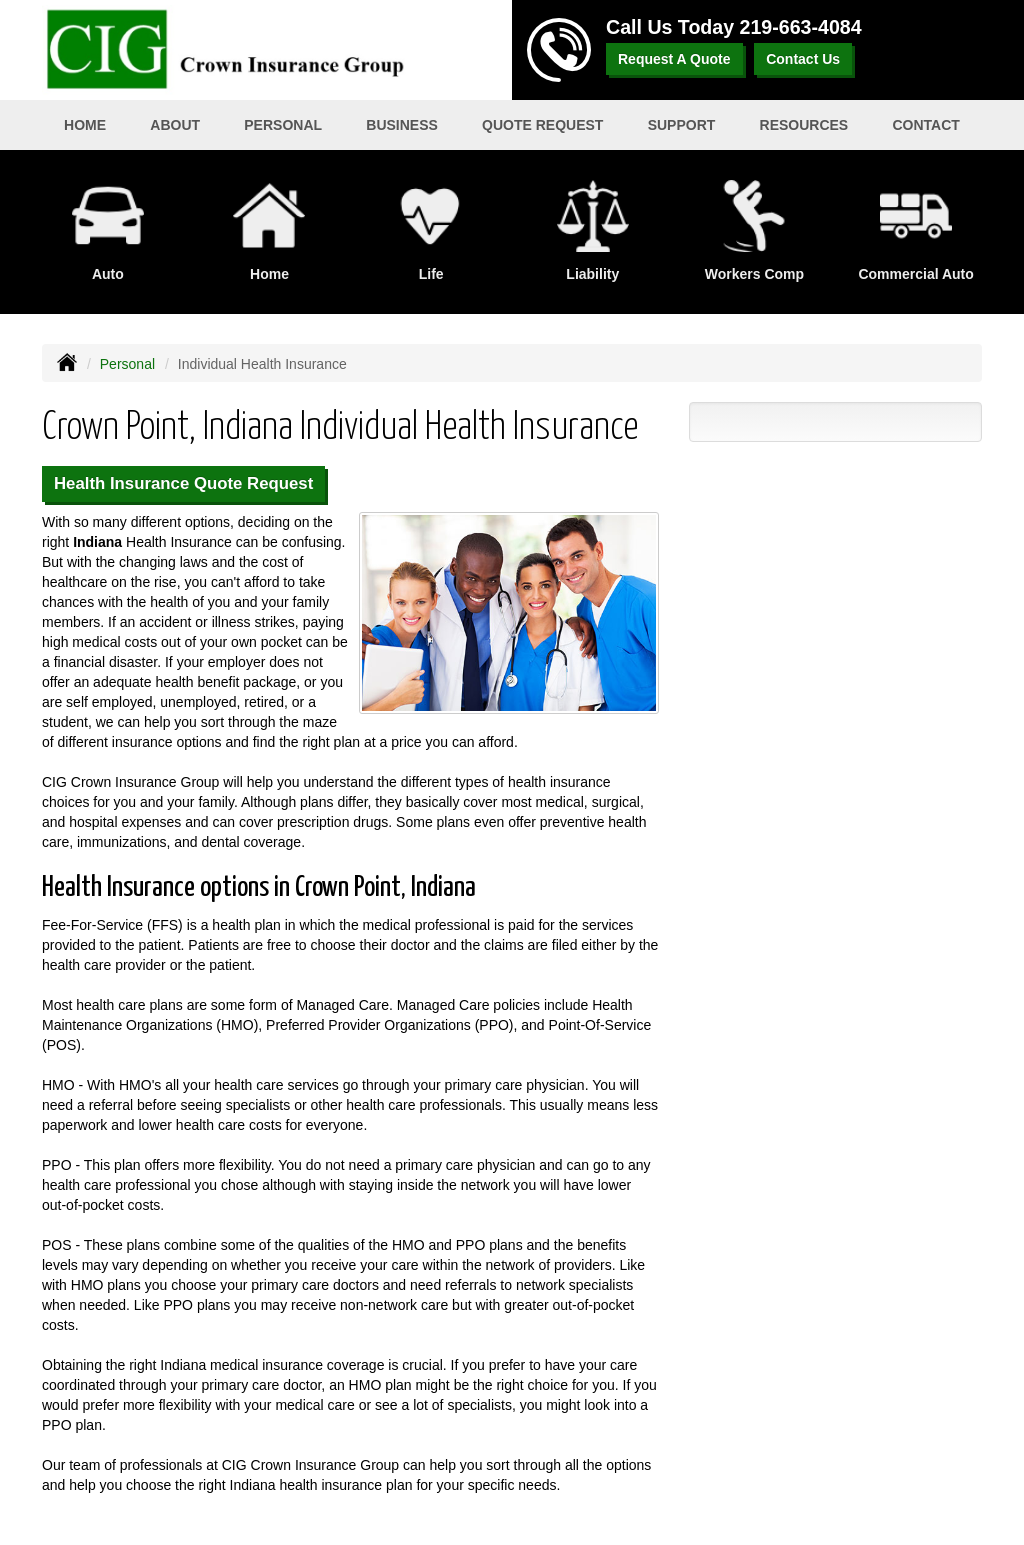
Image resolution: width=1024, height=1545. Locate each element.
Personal (127, 364)
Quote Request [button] (542, 125)
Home (85, 125)
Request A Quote (674, 59)
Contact (925, 125)
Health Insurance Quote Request (183, 483)
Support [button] (682, 125)
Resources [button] (804, 125)
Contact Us (803, 59)
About (175, 125)
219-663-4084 (801, 27)
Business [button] (402, 125)
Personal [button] (283, 125)
